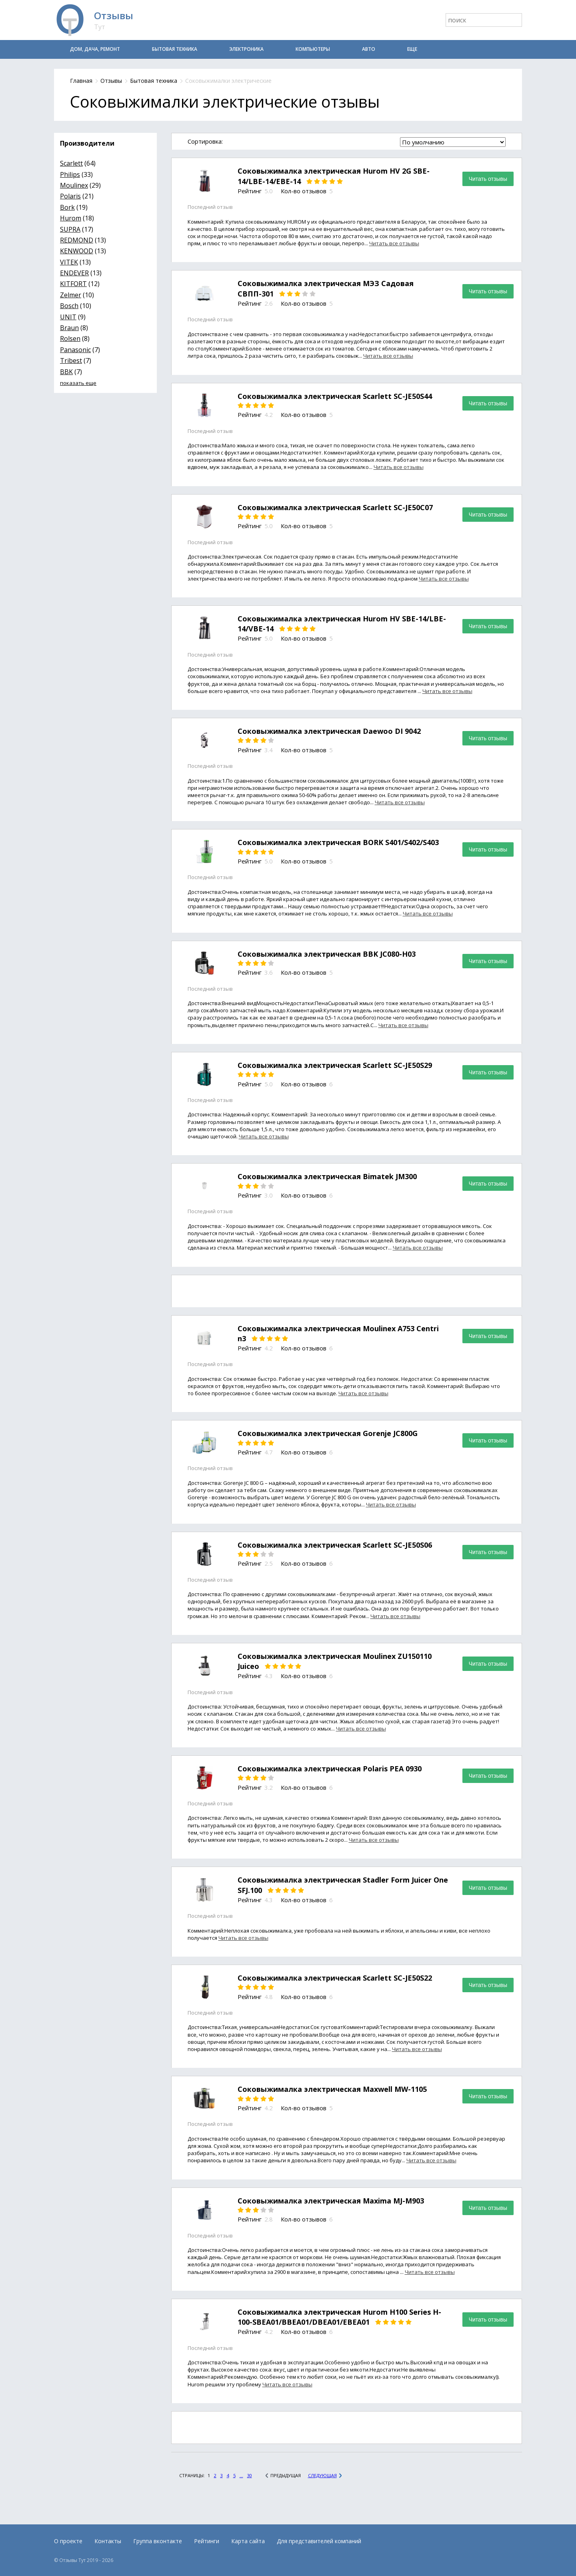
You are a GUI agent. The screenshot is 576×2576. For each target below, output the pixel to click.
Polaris (70, 196)
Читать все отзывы (394, 243)
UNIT (68, 316)
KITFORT (73, 283)
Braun (69, 327)
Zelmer (70, 294)
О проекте (68, 2541)
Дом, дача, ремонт (95, 49)
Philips (70, 174)
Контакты (107, 2541)
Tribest (71, 360)
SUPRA (70, 229)
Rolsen (70, 338)
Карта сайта (248, 2541)
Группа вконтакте (157, 2541)
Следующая (322, 2475)
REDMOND (76, 240)
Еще (412, 49)
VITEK (69, 262)
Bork (67, 207)
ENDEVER (74, 272)
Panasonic (75, 349)
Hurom (70, 218)
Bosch (69, 305)
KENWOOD (76, 250)
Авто (368, 49)
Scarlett (71, 163)
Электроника (246, 49)
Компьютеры (313, 49)
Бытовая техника (174, 49)
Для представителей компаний (319, 2541)
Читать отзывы (488, 179)
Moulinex (74, 185)
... (241, 2475)
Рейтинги (206, 2541)
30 (249, 2475)
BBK (66, 371)
